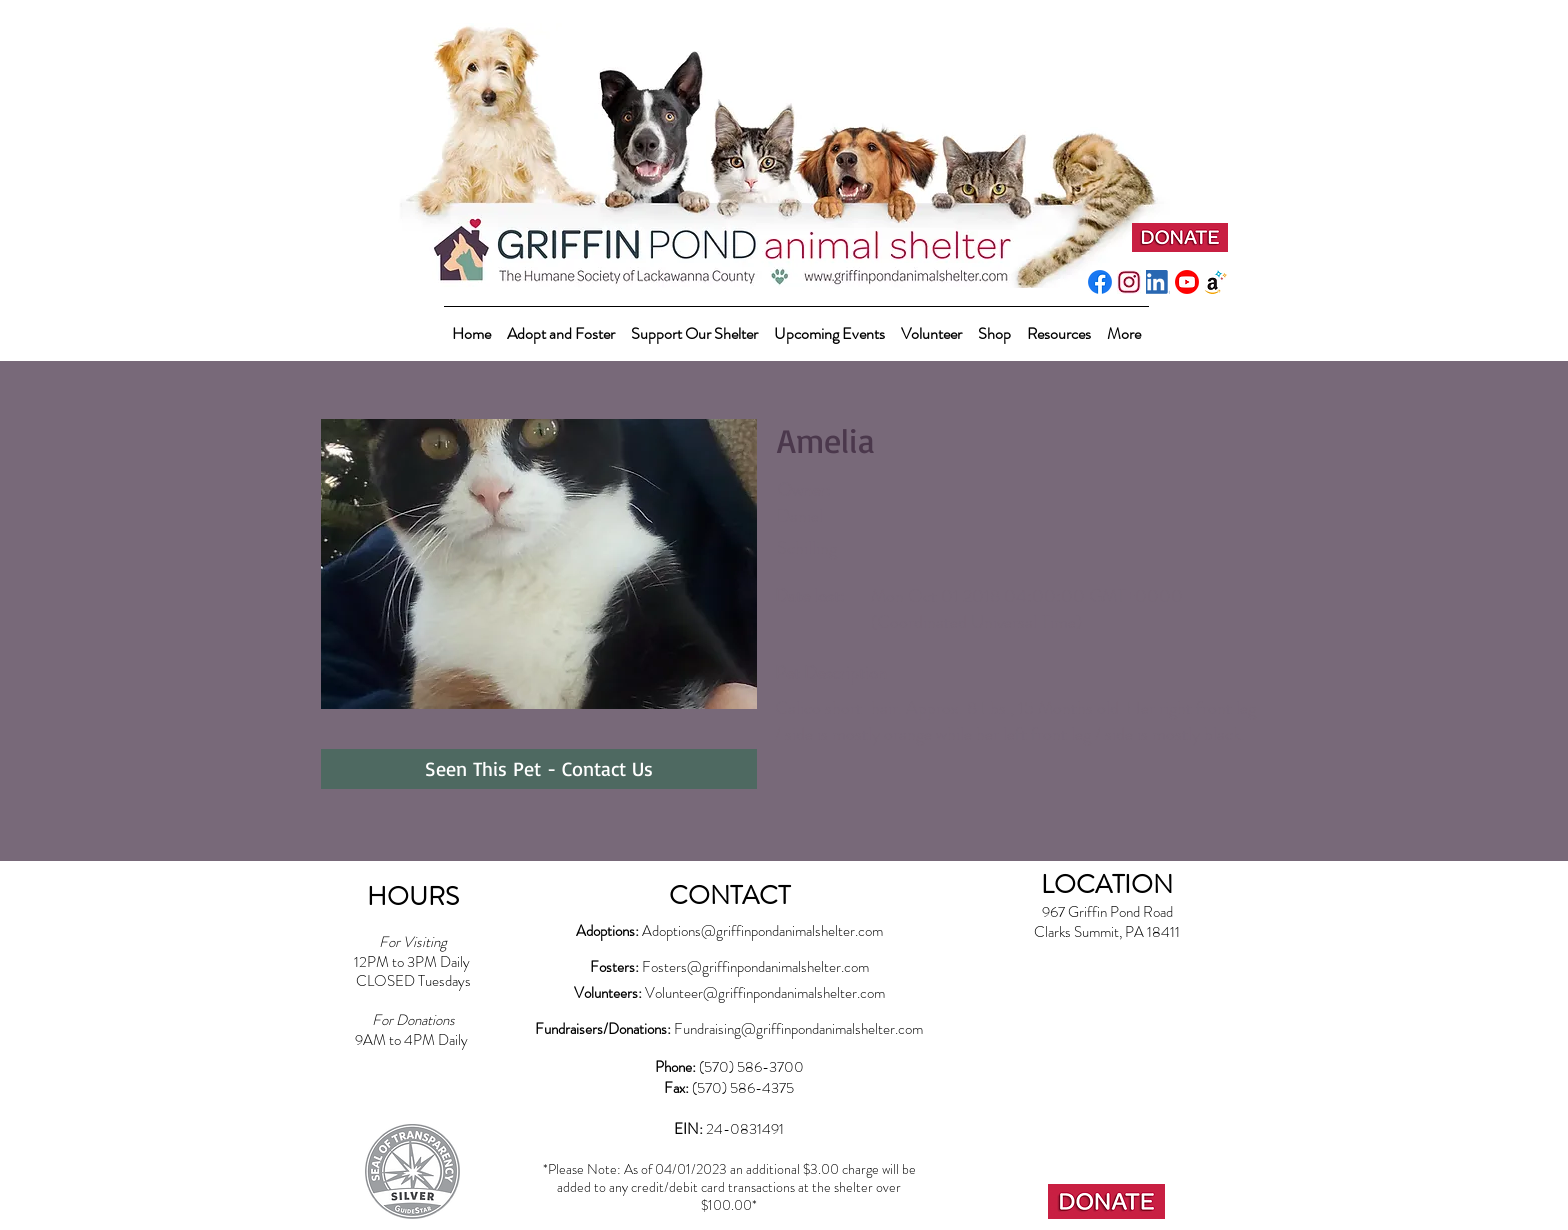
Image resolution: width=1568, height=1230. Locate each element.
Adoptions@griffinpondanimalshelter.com (762, 931)
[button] (694, 324)
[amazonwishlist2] (1216, 282)
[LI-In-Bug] (1158, 282)
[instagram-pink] (1129, 282)
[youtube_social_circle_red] (1187, 282)
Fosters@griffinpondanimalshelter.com (755, 967)
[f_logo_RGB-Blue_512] (1100, 282)
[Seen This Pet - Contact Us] (539, 769)
